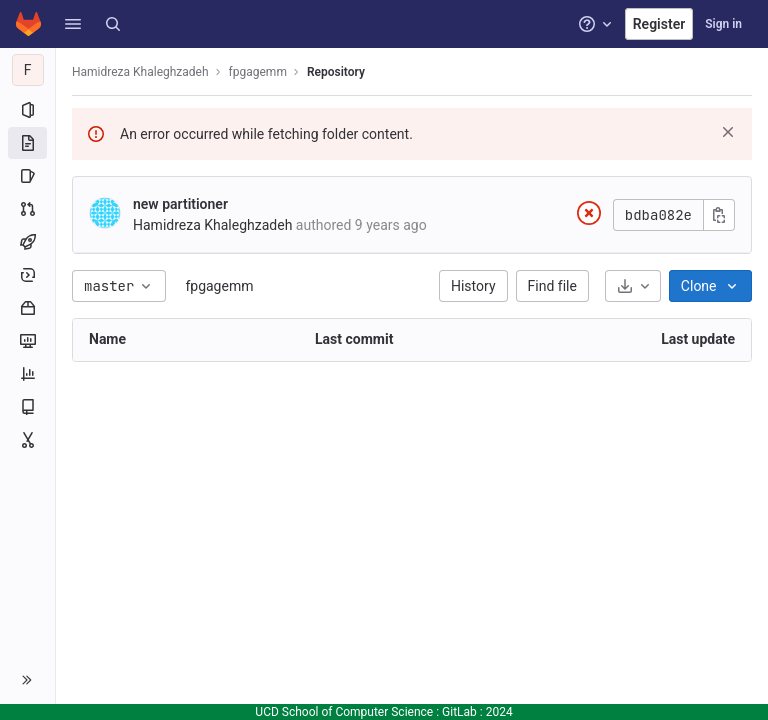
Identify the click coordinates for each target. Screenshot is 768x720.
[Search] (113, 24)
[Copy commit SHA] (719, 215)
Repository (336, 72)
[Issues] (27, 176)
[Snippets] (27, 440)
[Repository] (27, 143)
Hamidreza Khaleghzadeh (140, 72)
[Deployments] (27, 275)
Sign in (723, 24)
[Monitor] (27, 341)
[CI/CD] (27, 242)
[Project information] (27, 110)
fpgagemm (219, 286)
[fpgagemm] (28, 70)
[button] (73, 24)
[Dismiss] (728, 132)
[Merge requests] (27, 209)
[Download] (633, 286)
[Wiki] (27, 407)
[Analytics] (27, 374)
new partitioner (180, 204)
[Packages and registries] (27, 308)
